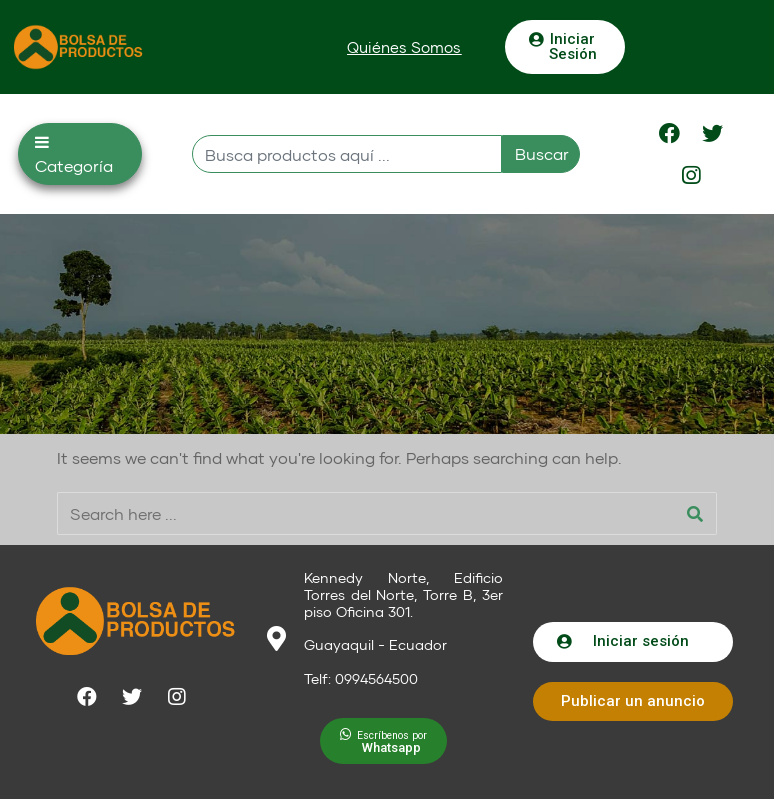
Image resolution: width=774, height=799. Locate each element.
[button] (404, 47)
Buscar (542, 153)
